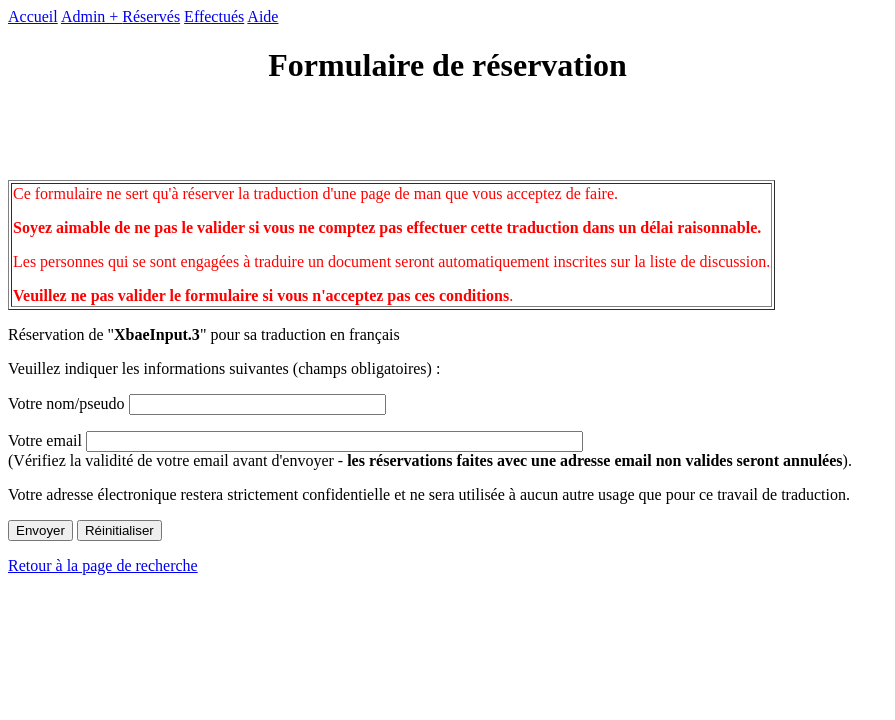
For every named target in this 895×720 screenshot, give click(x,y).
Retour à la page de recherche (103, 565)
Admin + (91, 16)
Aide (262, 16)
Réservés (151, 16)
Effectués (214, 16)
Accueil (33, 16)
